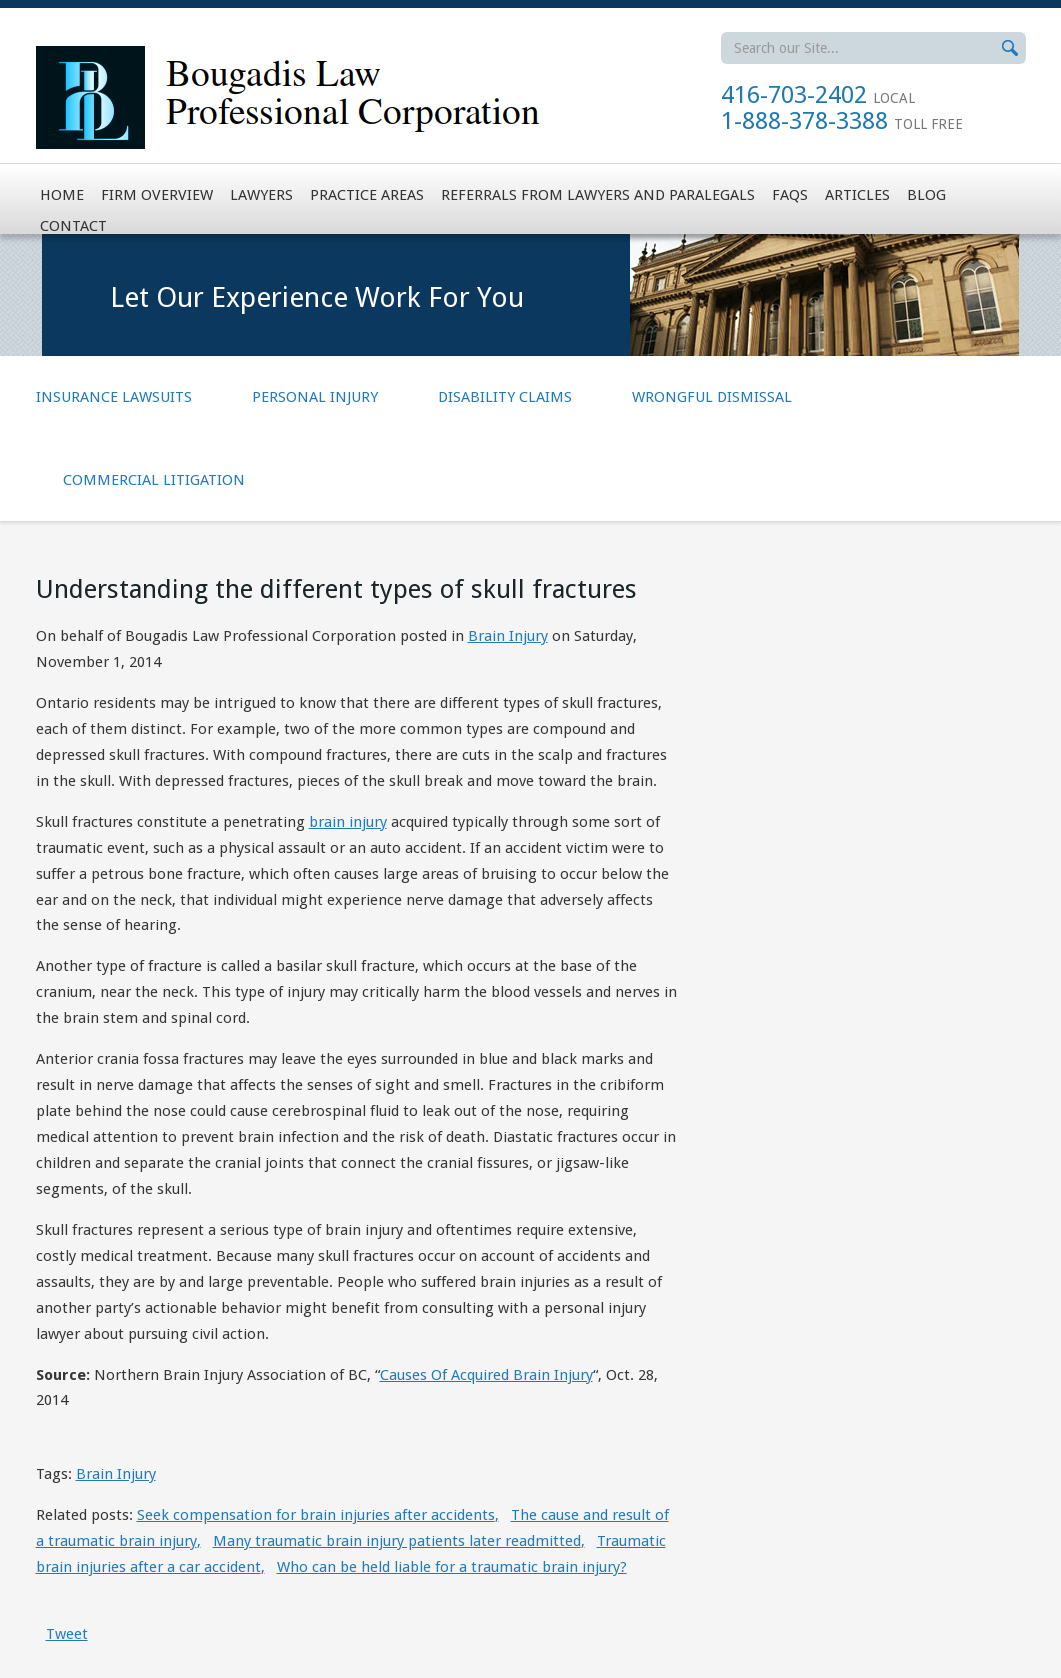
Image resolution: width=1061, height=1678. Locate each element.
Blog (926, 195)
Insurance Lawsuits (114, 397)
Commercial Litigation (154, 480)
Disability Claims (505, 397)
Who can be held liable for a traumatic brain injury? (452, 1567)
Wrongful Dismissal (712, 397)
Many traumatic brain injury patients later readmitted (399, 1541)
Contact (73, 226)
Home (62, 195)
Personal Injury (315, 397)
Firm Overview (157, 195)
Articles (857, 195)
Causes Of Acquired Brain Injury (486, 1375)
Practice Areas (367, 195)
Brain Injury (508, 636)
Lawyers (261, 195)
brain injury (348, 822)
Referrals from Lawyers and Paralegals (598, 195)
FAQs (790, 195)
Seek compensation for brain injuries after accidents (318, 1515)
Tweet (67, 1634)
